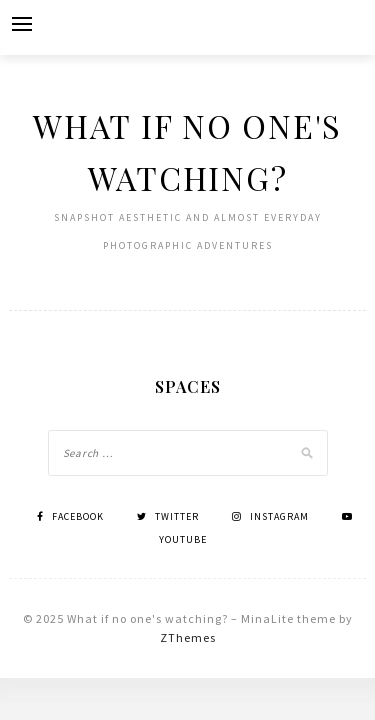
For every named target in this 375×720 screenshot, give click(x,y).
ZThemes (188, 637)
